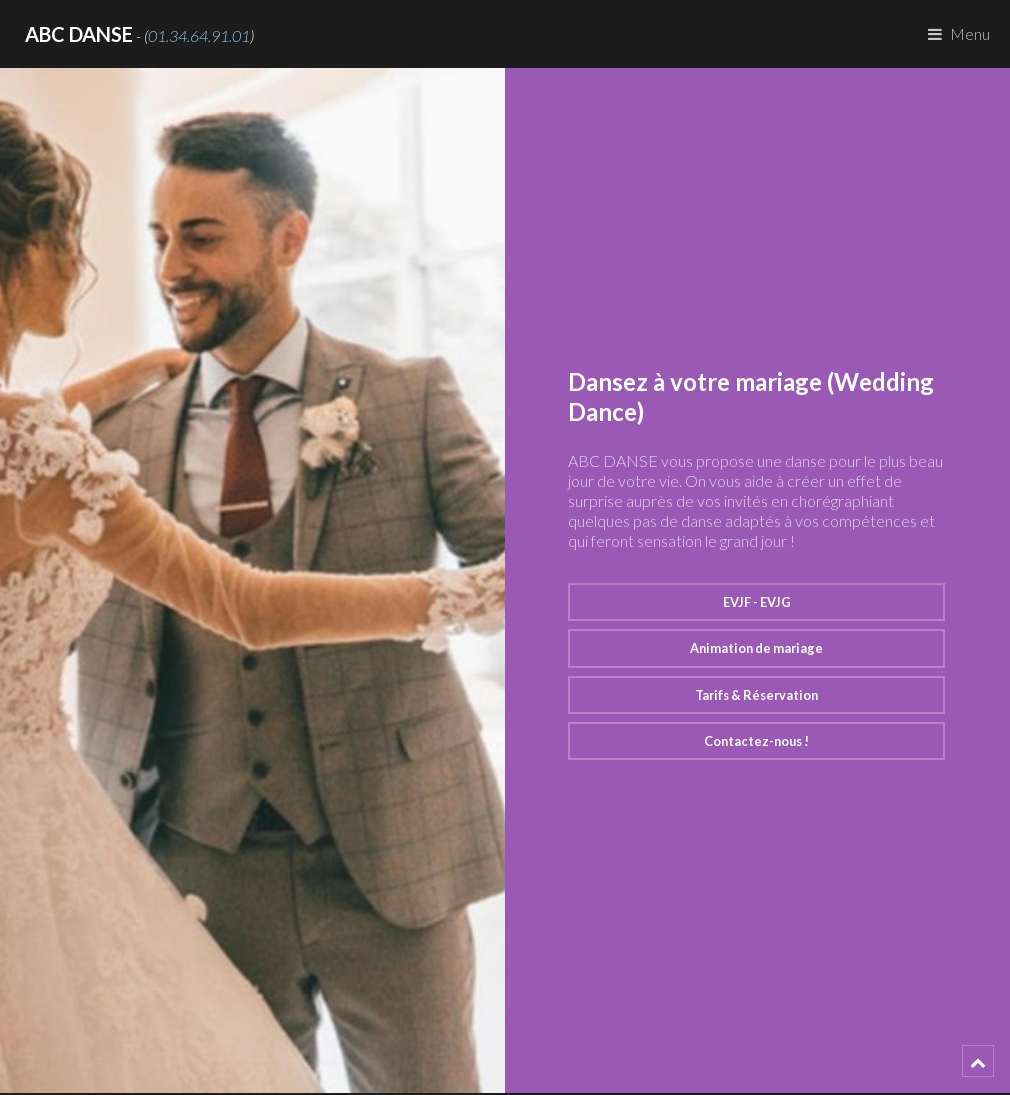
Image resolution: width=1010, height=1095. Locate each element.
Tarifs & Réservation (756, 695)
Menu (970, 33)
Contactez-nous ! (756, 741)
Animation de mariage (756, 648)
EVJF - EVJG (757, 602)
